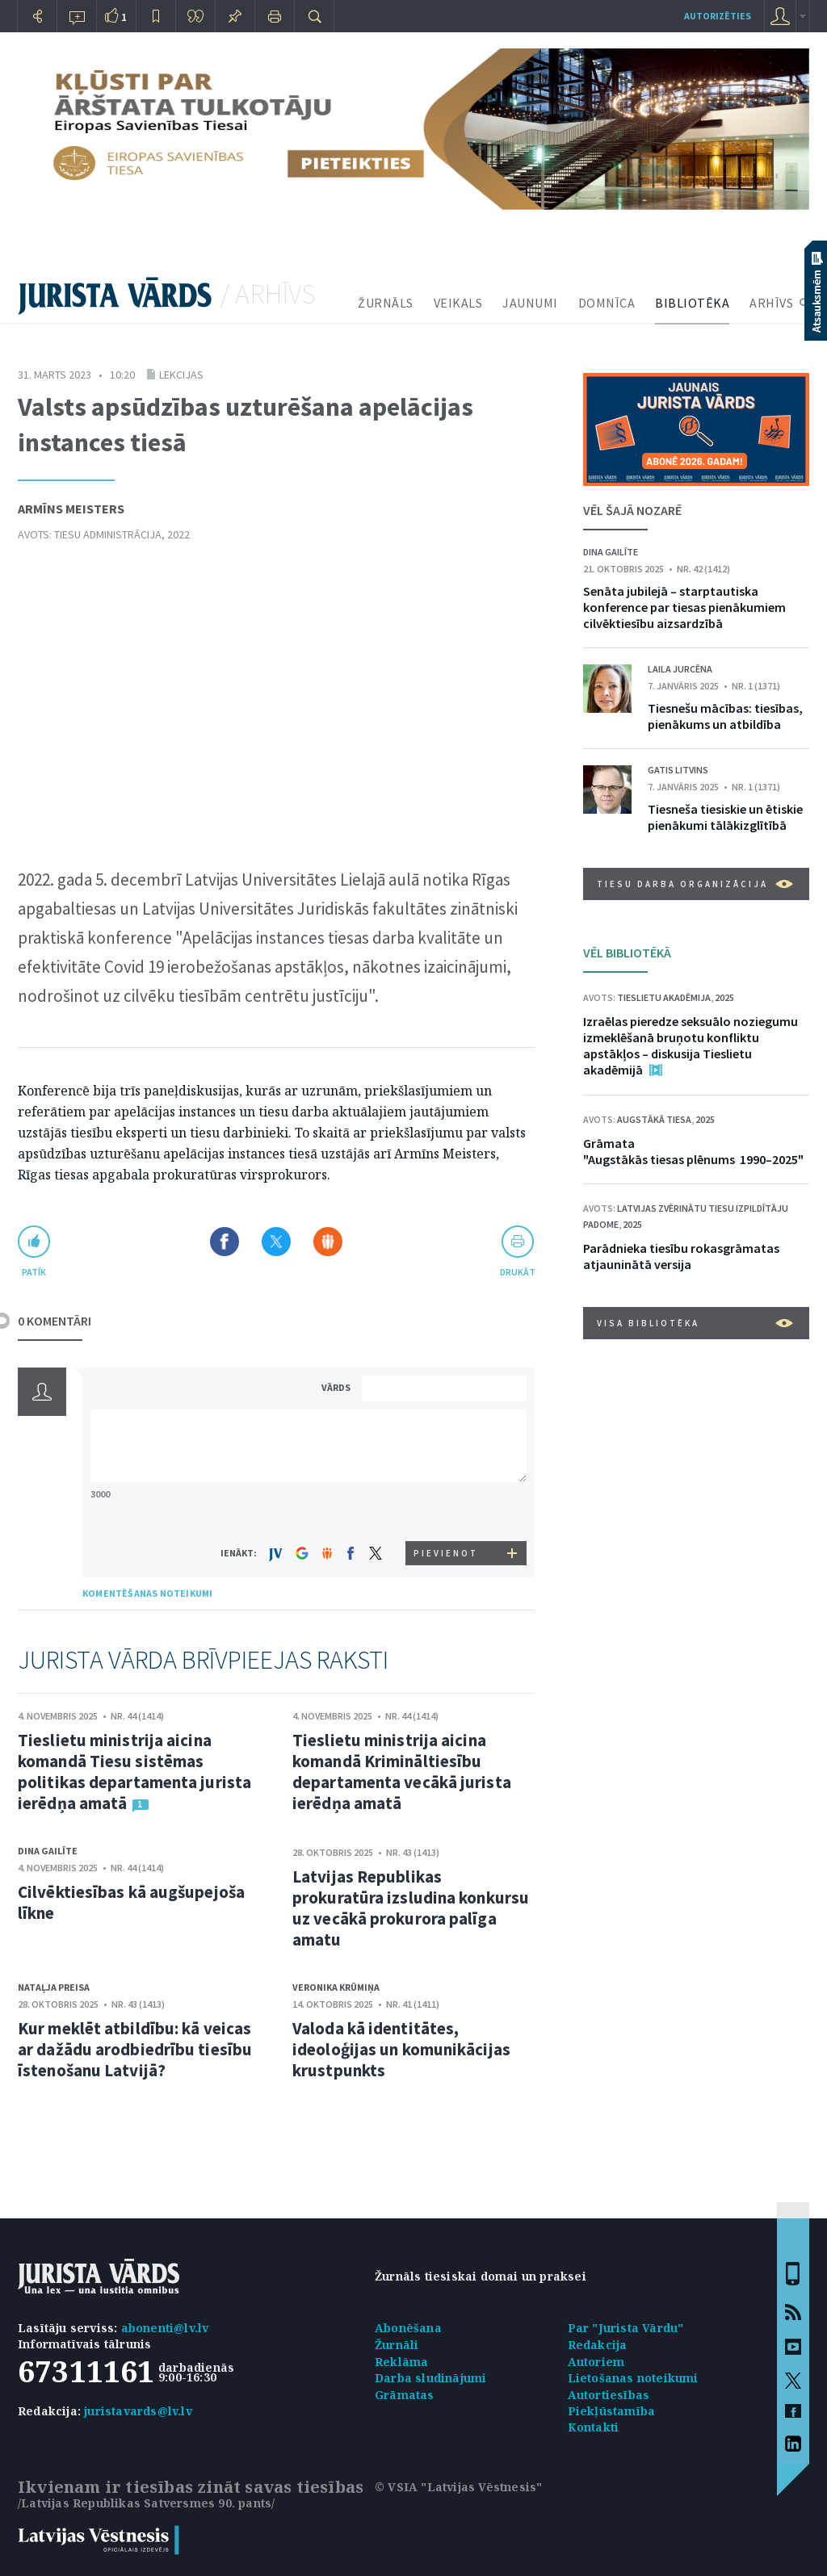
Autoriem (596, 2361)
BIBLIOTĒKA (692, 303)
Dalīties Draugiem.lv (327, 1241)
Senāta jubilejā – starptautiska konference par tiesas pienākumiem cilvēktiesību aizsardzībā (684, 607)
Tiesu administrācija (108, 534)
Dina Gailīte (48, 1851)
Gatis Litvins (678, 770)
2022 (178, 534)
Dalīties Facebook (224, 1241)
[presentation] (447, 1510)
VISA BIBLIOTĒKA (695, 1323)
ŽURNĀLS (386, 303)
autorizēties (717, 16)
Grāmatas (404, 2394)
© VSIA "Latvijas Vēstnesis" (458, 2486)
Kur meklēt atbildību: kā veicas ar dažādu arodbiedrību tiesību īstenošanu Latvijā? (135, 2049)
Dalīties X (276, 1241)
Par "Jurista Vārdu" (626, 2327)
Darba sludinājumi (430, 2377)
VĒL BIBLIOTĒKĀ (627, 953)
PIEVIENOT (446, 1553)
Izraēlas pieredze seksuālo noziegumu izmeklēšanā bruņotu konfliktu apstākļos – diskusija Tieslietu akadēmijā (690, 1045)
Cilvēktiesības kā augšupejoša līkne (131, 1902)
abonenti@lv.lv (165, 2327)
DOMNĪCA (607, 303)
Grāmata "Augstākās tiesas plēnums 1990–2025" (693, 1151)
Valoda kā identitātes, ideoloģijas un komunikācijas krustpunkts (401, 2049)
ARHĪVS (771, 303)
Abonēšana (408, 2327)
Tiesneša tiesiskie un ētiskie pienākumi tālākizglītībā (725, 817)
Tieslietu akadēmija (664, 997)
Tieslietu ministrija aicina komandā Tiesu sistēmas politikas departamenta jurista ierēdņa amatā (134, 1771)
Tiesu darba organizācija (695, 884)
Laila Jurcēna (680, 669)
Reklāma (401, 2361)
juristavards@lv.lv (138, 2411)
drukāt (517, 1272)
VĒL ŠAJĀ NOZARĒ (632, 510)
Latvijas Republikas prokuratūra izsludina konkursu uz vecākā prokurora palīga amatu (410, 1908)
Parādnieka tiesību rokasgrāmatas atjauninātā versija (681, 1256)
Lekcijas (181, 374)
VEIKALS (458, 303)
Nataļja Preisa (54, 1987)
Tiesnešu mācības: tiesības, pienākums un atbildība (725, 716)
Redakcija (598, 2344)
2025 (724, 997)
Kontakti (593, 2427)
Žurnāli (396, 2344)
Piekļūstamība (612, 2411)
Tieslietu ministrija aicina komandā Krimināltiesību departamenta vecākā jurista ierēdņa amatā (401, 1771)
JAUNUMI (530, 303)
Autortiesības (609, 2394)
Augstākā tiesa (654, 1119)
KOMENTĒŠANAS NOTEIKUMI (147, 1593)
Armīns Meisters (71, 509)
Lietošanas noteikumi (633, 2377)
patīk (34, 1272)
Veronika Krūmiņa (336, 1987)
